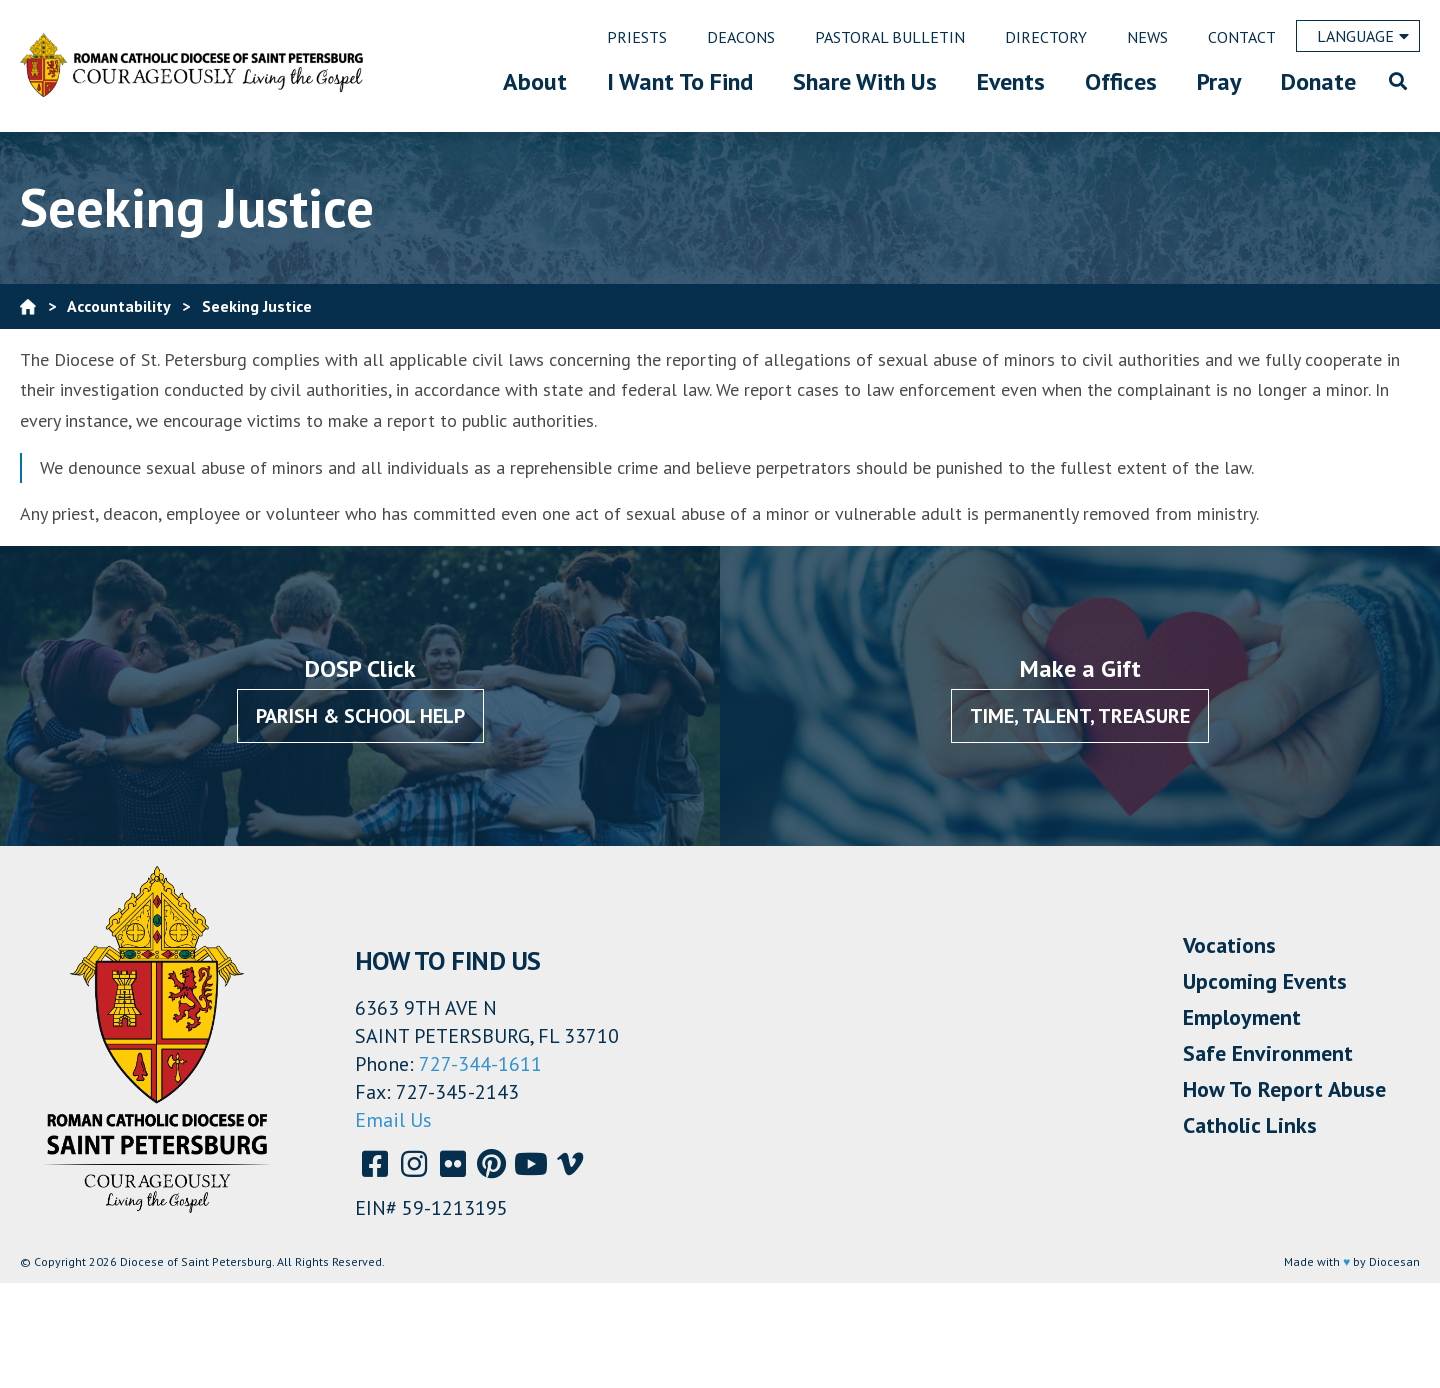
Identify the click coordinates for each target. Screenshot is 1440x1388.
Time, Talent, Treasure (1080, 716)
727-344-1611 (480, 1064)
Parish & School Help (360, 716)
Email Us (393, 1120)
